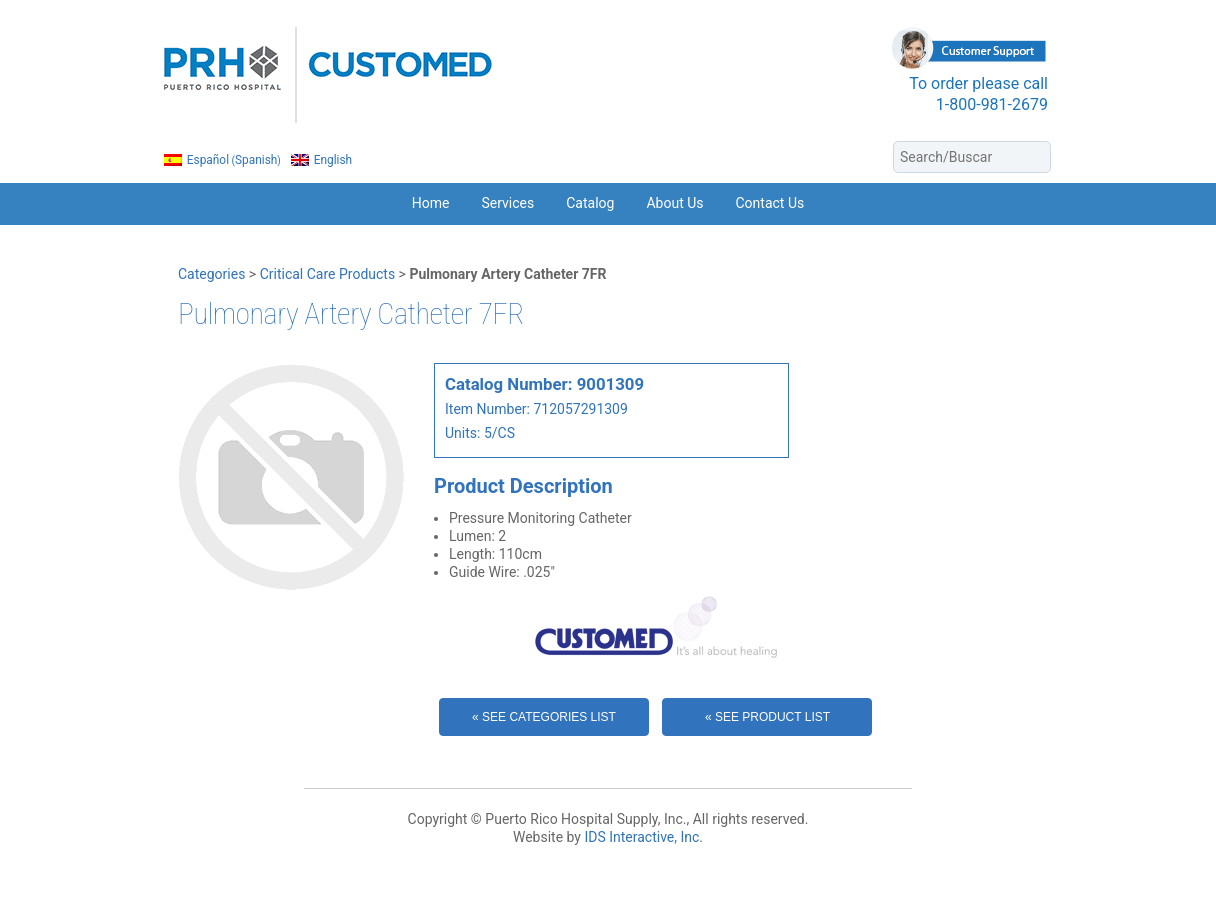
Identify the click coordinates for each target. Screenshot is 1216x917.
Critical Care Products (327, 274)
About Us (674, 203)
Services (507, 203)
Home (431, 203)
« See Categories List (544, 717)
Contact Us (770, 203)
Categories (211, 274)
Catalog (590, 203)
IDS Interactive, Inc (641, 837)
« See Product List (767, 717)
